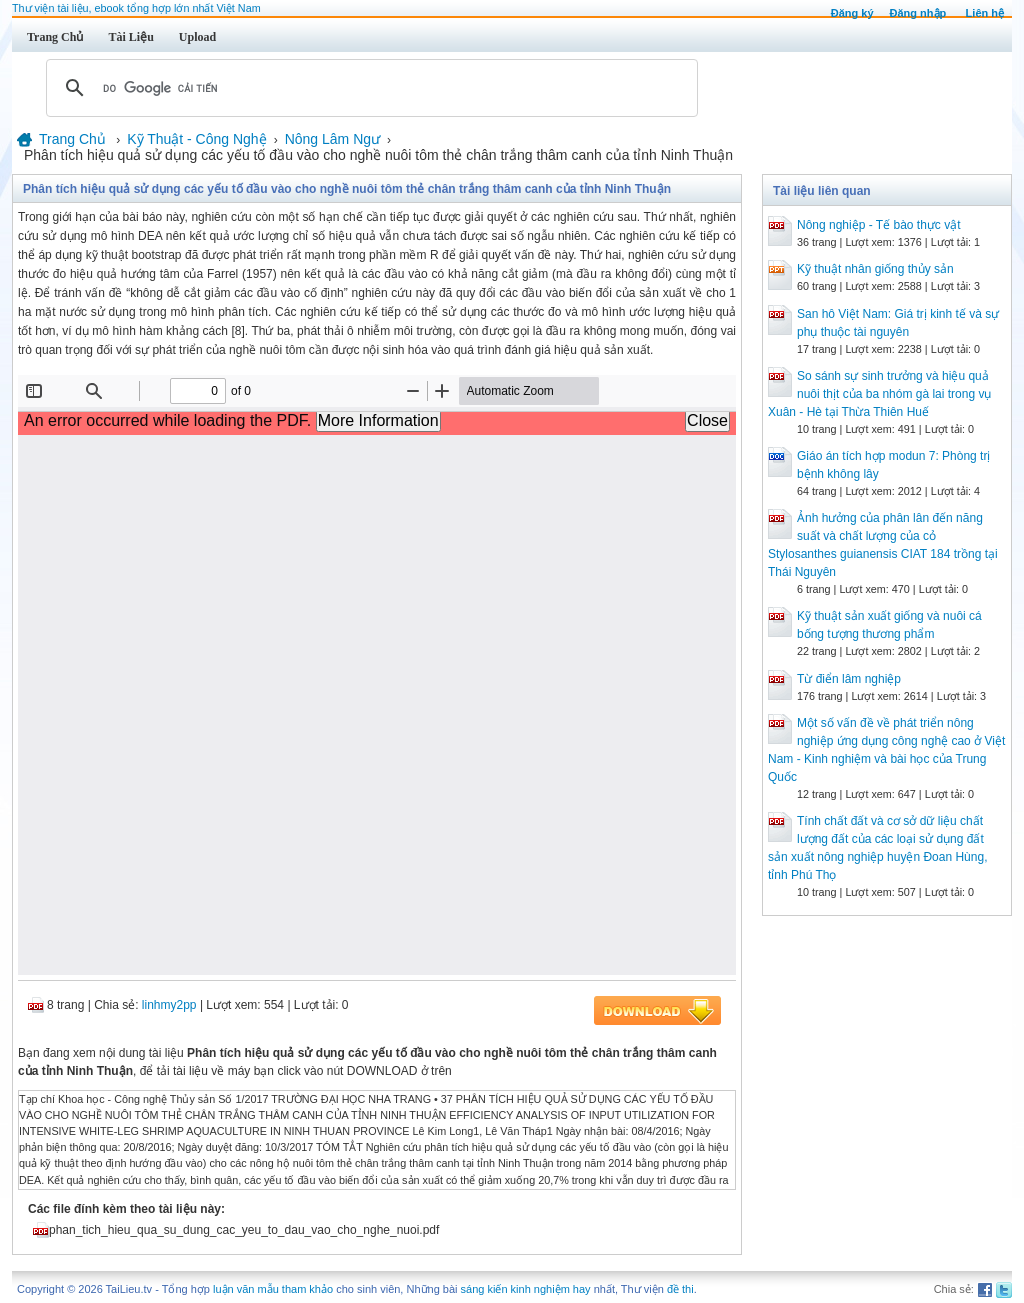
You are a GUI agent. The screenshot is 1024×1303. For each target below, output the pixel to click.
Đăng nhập (918, 13)
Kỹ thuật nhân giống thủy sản (875, 269)
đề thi (680, 1289)
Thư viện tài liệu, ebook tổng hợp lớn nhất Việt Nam (136, 8)
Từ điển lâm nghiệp (849, 679)
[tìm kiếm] (369, 88)
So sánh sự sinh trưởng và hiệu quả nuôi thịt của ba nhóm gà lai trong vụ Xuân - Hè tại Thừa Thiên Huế (879, 394)
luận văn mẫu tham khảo (273, 1289)
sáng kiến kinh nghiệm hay (526, 1289)
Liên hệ (985, 13)
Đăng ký (852, 13)
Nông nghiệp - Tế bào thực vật (879, 225)
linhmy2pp (169, 1005)
